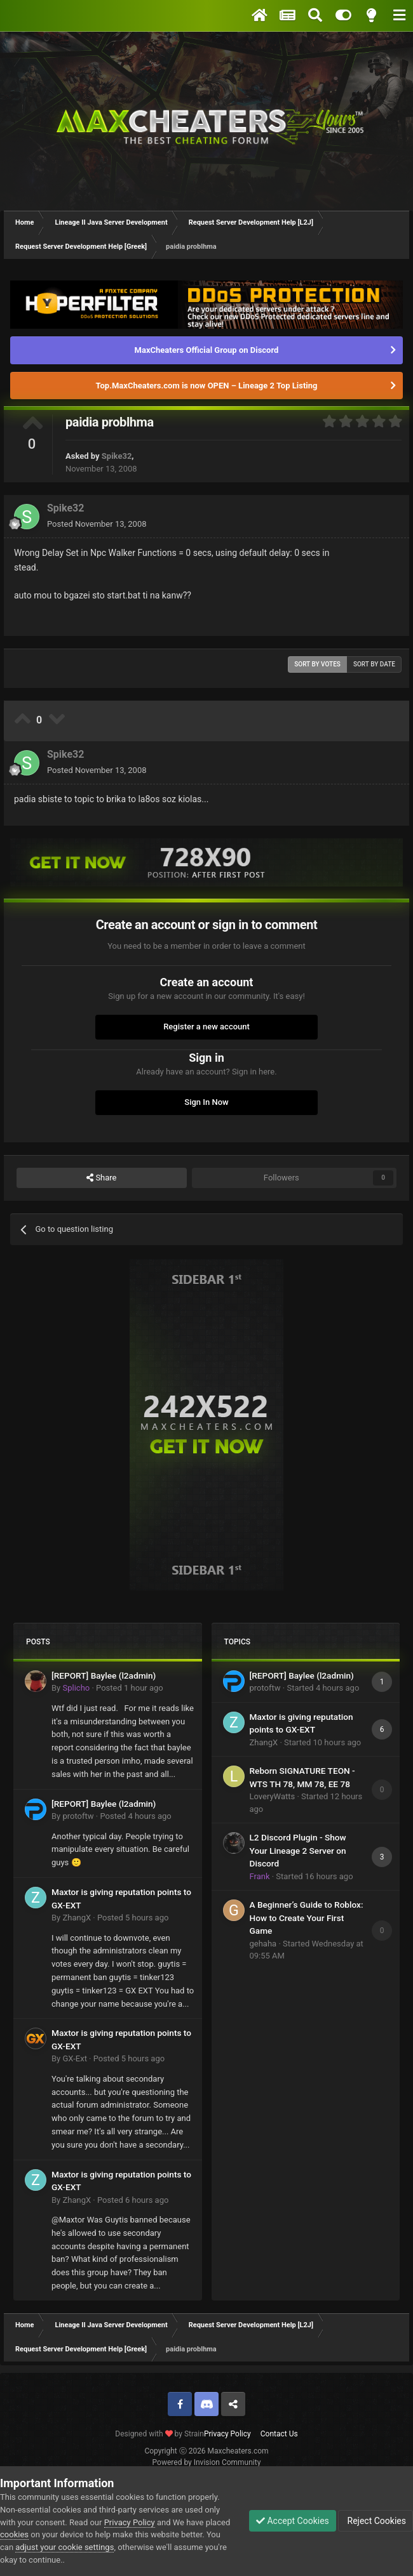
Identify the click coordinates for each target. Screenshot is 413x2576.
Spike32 (117, 456)
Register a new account (206, 1026)
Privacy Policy (227, 2433)
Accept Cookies (292, 2521)
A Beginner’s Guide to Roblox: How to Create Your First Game (306, 1917)
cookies (14, 2534)
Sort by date (374, 664)
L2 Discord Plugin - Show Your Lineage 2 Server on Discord (298, 1850)
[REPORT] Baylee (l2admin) (103, 1675)
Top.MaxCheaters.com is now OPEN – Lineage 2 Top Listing (207, 385)
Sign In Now (206, 1102)
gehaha (263, 1943)
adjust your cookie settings (64, 2547)
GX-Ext (74, 2058)
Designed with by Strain (159, 2433)
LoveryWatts (272, 1796)
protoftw (77, 1816)
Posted (97, 524)
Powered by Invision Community (206, 2462)
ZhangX (76, 1917)
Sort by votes (317, 664)
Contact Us (279, 2433)
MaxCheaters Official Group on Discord (207, 350)
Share (101, 1177)
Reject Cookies (375, 2521)
